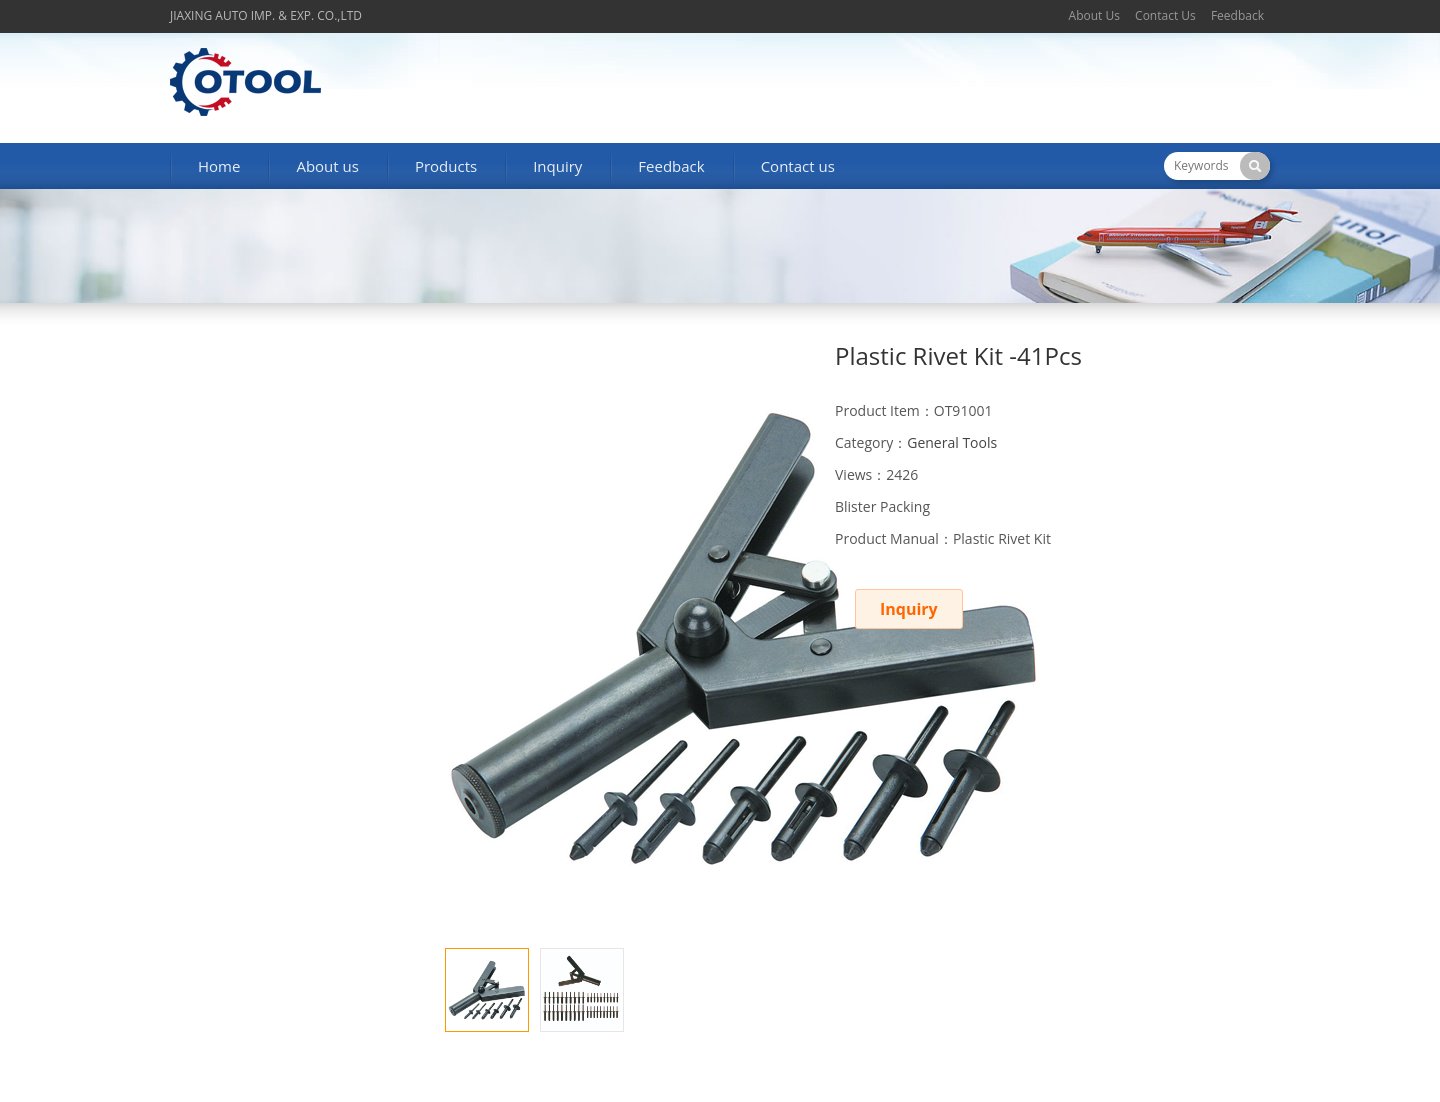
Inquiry (557, 166)
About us (327, 166)
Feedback (1237, 15)
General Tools (952, 442)
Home (219, 166)
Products (446, 166)
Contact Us (1165, 15)
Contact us (798, 166)
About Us (1094, 15)
